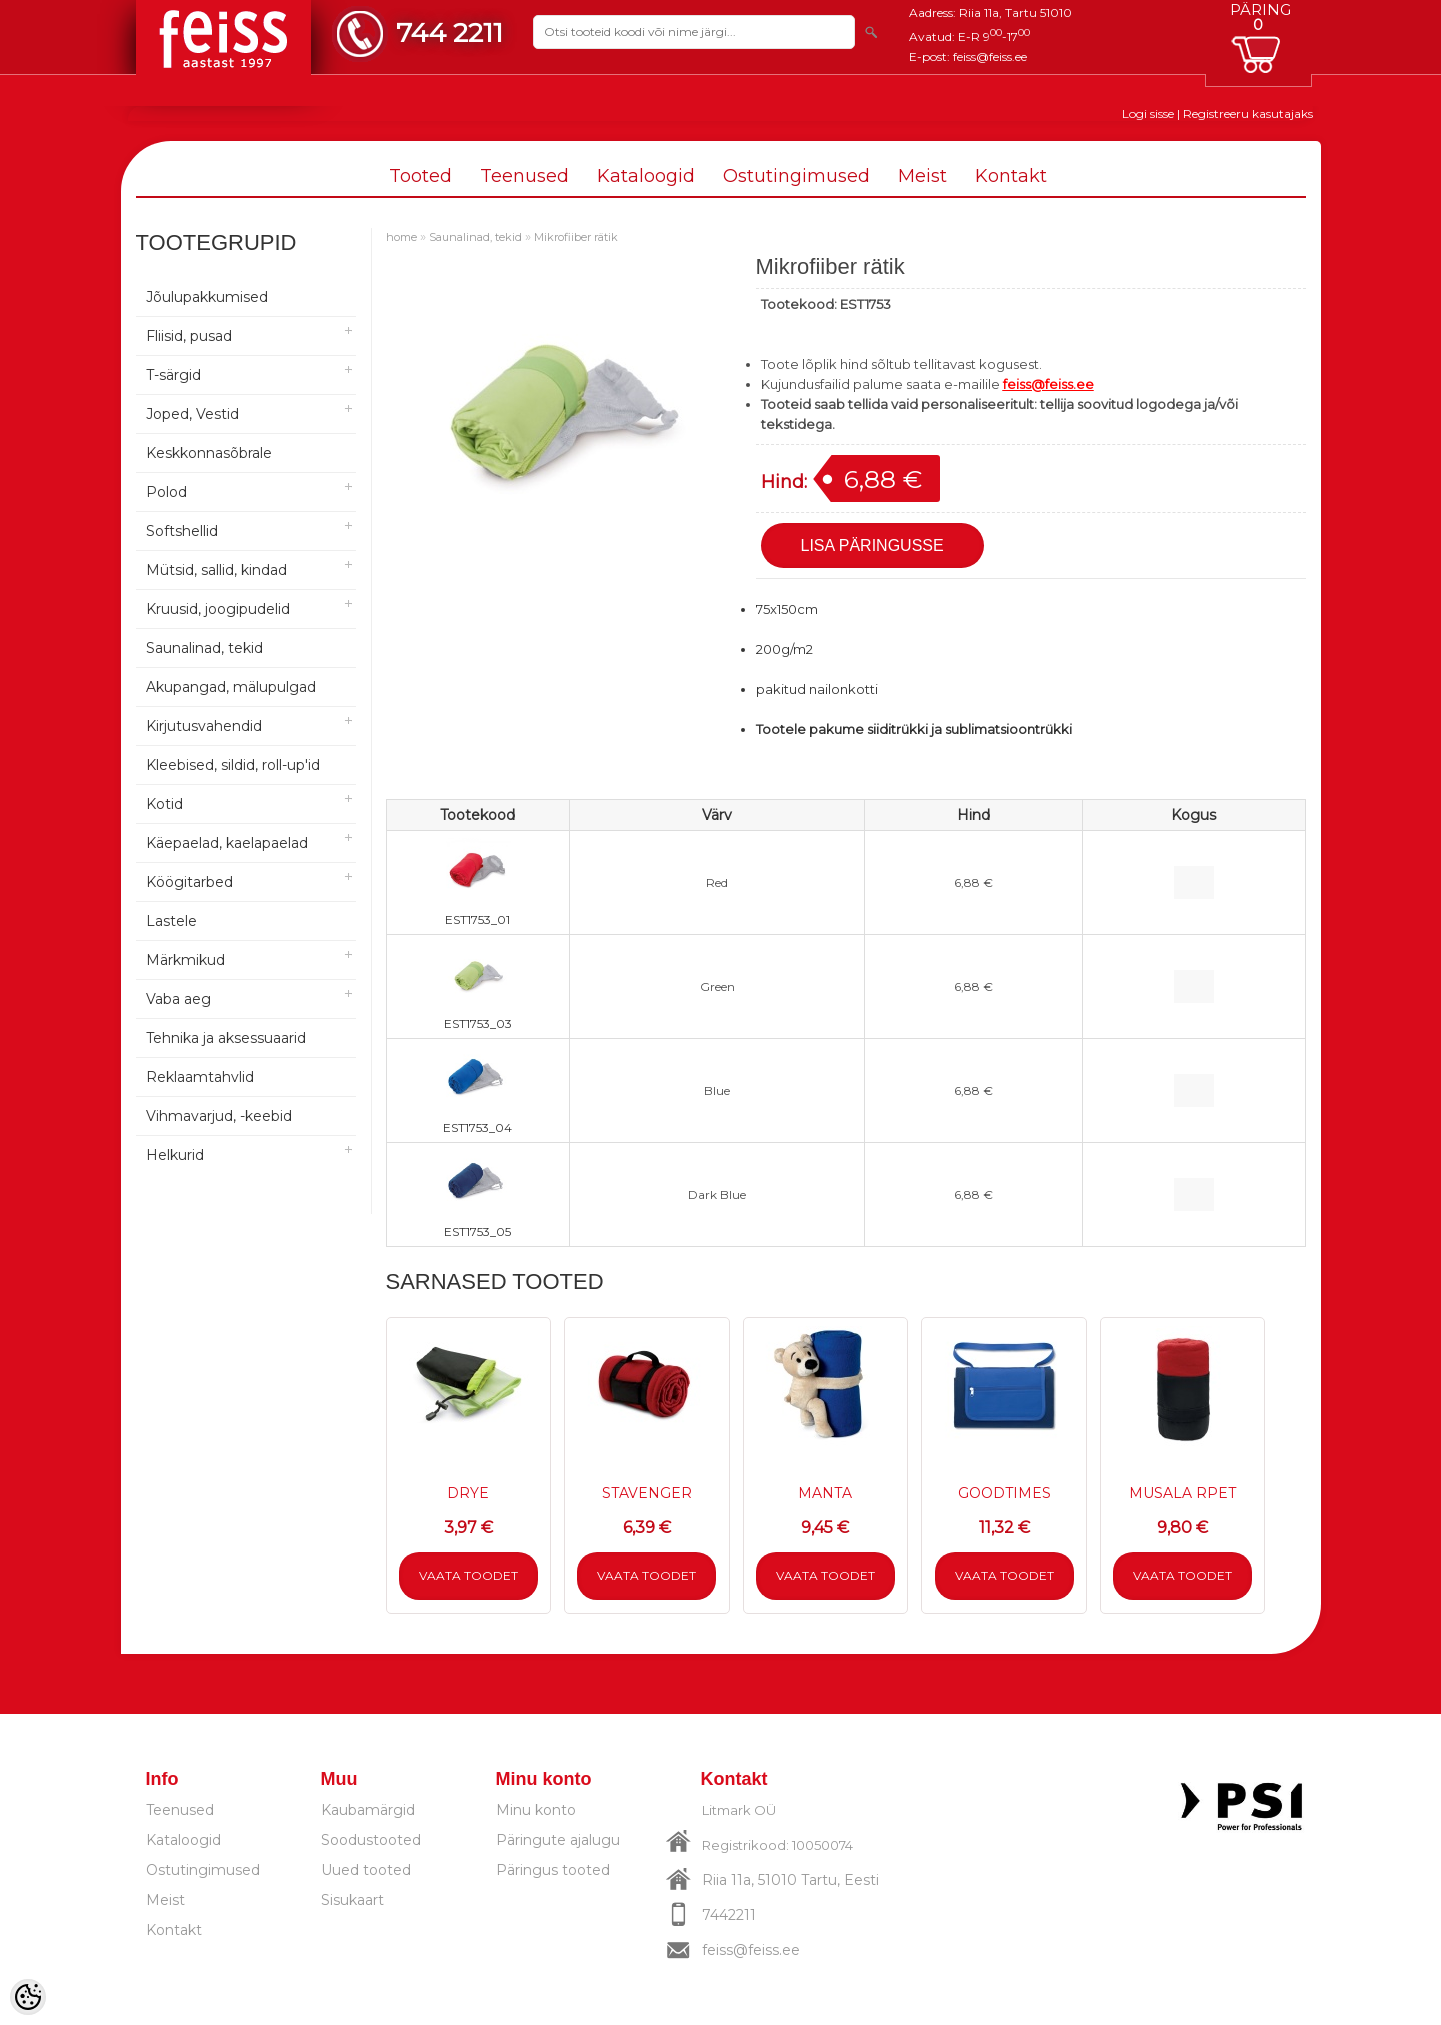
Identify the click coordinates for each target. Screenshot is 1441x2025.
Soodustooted (371, 1840)
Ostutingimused (796, 176)
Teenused (524, 176)
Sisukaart (352, 1900)
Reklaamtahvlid (200, 1077)
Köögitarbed (189, 882)
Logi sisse (1148, 113)
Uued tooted (366, 1870)
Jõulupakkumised (207, 297)
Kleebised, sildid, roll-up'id (233, 765)
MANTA (825, 1493)
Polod (166, 492)
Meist (922, 176)
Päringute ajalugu (558, 1840)
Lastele (171, 921)
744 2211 (449, 32)
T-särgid (173, 375)
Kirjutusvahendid (204, 726)
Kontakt (1011, 176)
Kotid (164, 804)
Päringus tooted (553, 1870)
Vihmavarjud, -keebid (219, 1116)
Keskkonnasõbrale (209, 453)
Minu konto (536, 1810)
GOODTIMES (1004, 1493)
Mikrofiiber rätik (576, 237)
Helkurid (175, 1155)
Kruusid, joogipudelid (218, 609)
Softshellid (182, 531)
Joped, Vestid (192, 414)
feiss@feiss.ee (990, 56)
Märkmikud (185, 960)
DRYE (468, 1493)
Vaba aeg (178, 999)
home (401, 237)
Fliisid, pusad (189, 336)
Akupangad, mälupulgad (231, 687)
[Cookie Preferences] (28, 1997)
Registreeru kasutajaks (1248, 113)
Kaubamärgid (368, 1810)
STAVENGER (647, 1493)
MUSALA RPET (1182, 1493)
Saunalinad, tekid (204, 648)
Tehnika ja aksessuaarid (226, 1038)
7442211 (729, 1915)
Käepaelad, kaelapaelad (227, 843)
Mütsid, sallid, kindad (216, 570)
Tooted (420, 176)
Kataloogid (646, 176)
